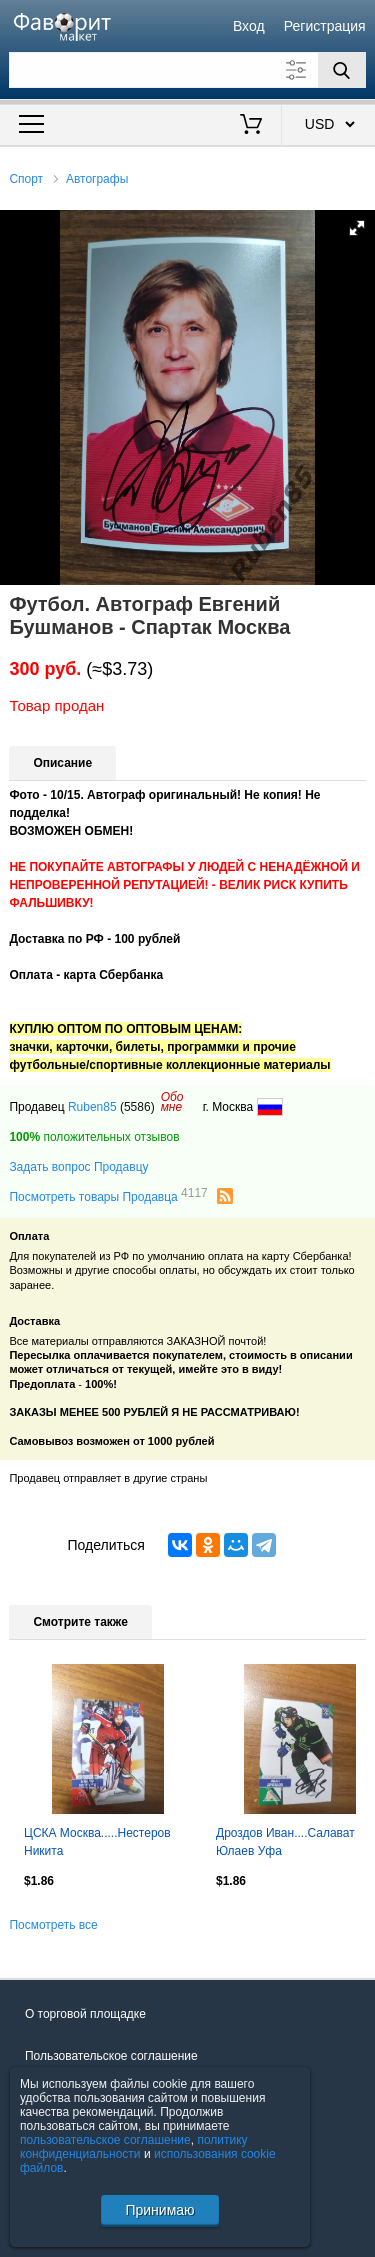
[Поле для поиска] (187, 70)
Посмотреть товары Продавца (108, 1196)
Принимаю (159, 2210)
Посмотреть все (53, 1925)
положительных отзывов (94, 1137)
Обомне (172, 1102)
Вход (249, 26)
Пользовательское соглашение (111, 2056)
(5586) (137, 1107)
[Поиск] (342, 70)
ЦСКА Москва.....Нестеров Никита (97, 1842)
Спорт (26, 179)
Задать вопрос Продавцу (78, 1167)
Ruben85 (92, 1107)
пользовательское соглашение (105, 2140)
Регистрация (325, 26)
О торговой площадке (85, 2014)
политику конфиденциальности (134, 2147)
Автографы (97, 179)
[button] (357, 228)
